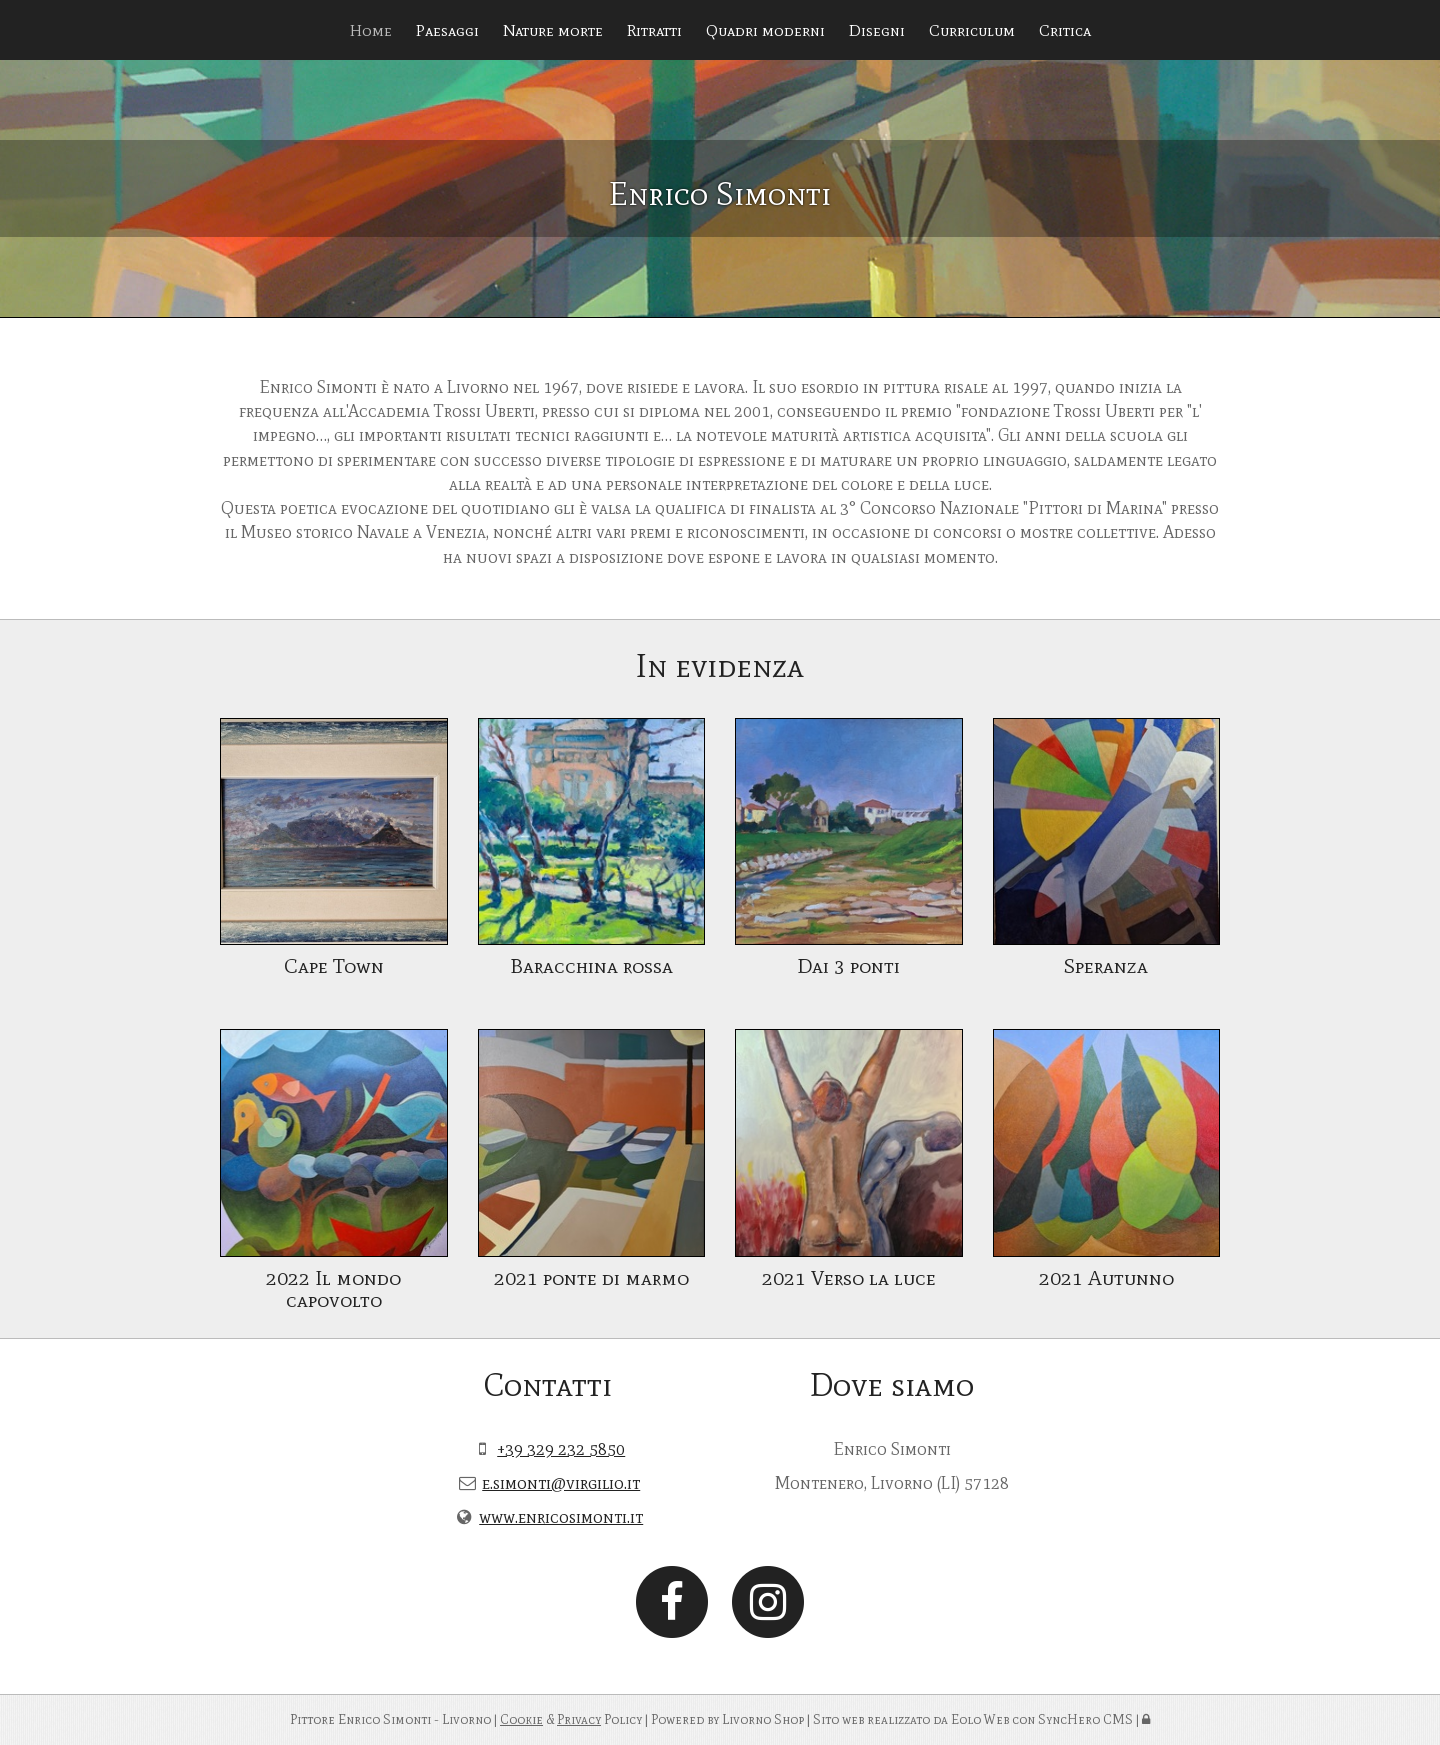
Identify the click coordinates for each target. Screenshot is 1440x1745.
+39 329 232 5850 (561, 1449)
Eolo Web (980, 1719)
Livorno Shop (763, 1719)
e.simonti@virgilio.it (561, 1483)
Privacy (579, 1719)
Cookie (521, 1719)
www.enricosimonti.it (561, 1517)
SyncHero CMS (1085, 1719)
